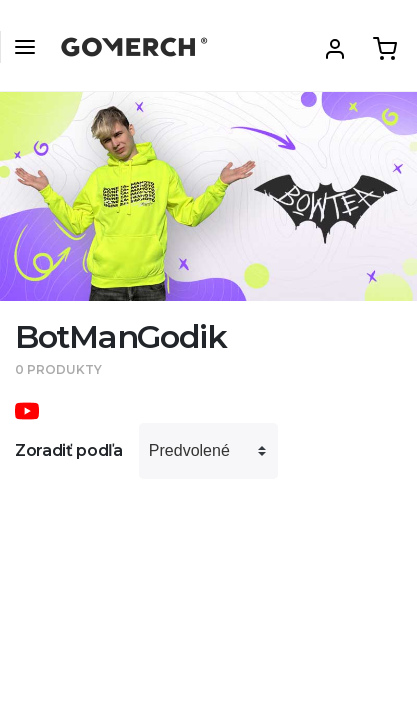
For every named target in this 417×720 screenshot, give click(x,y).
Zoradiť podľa (69, 450)
